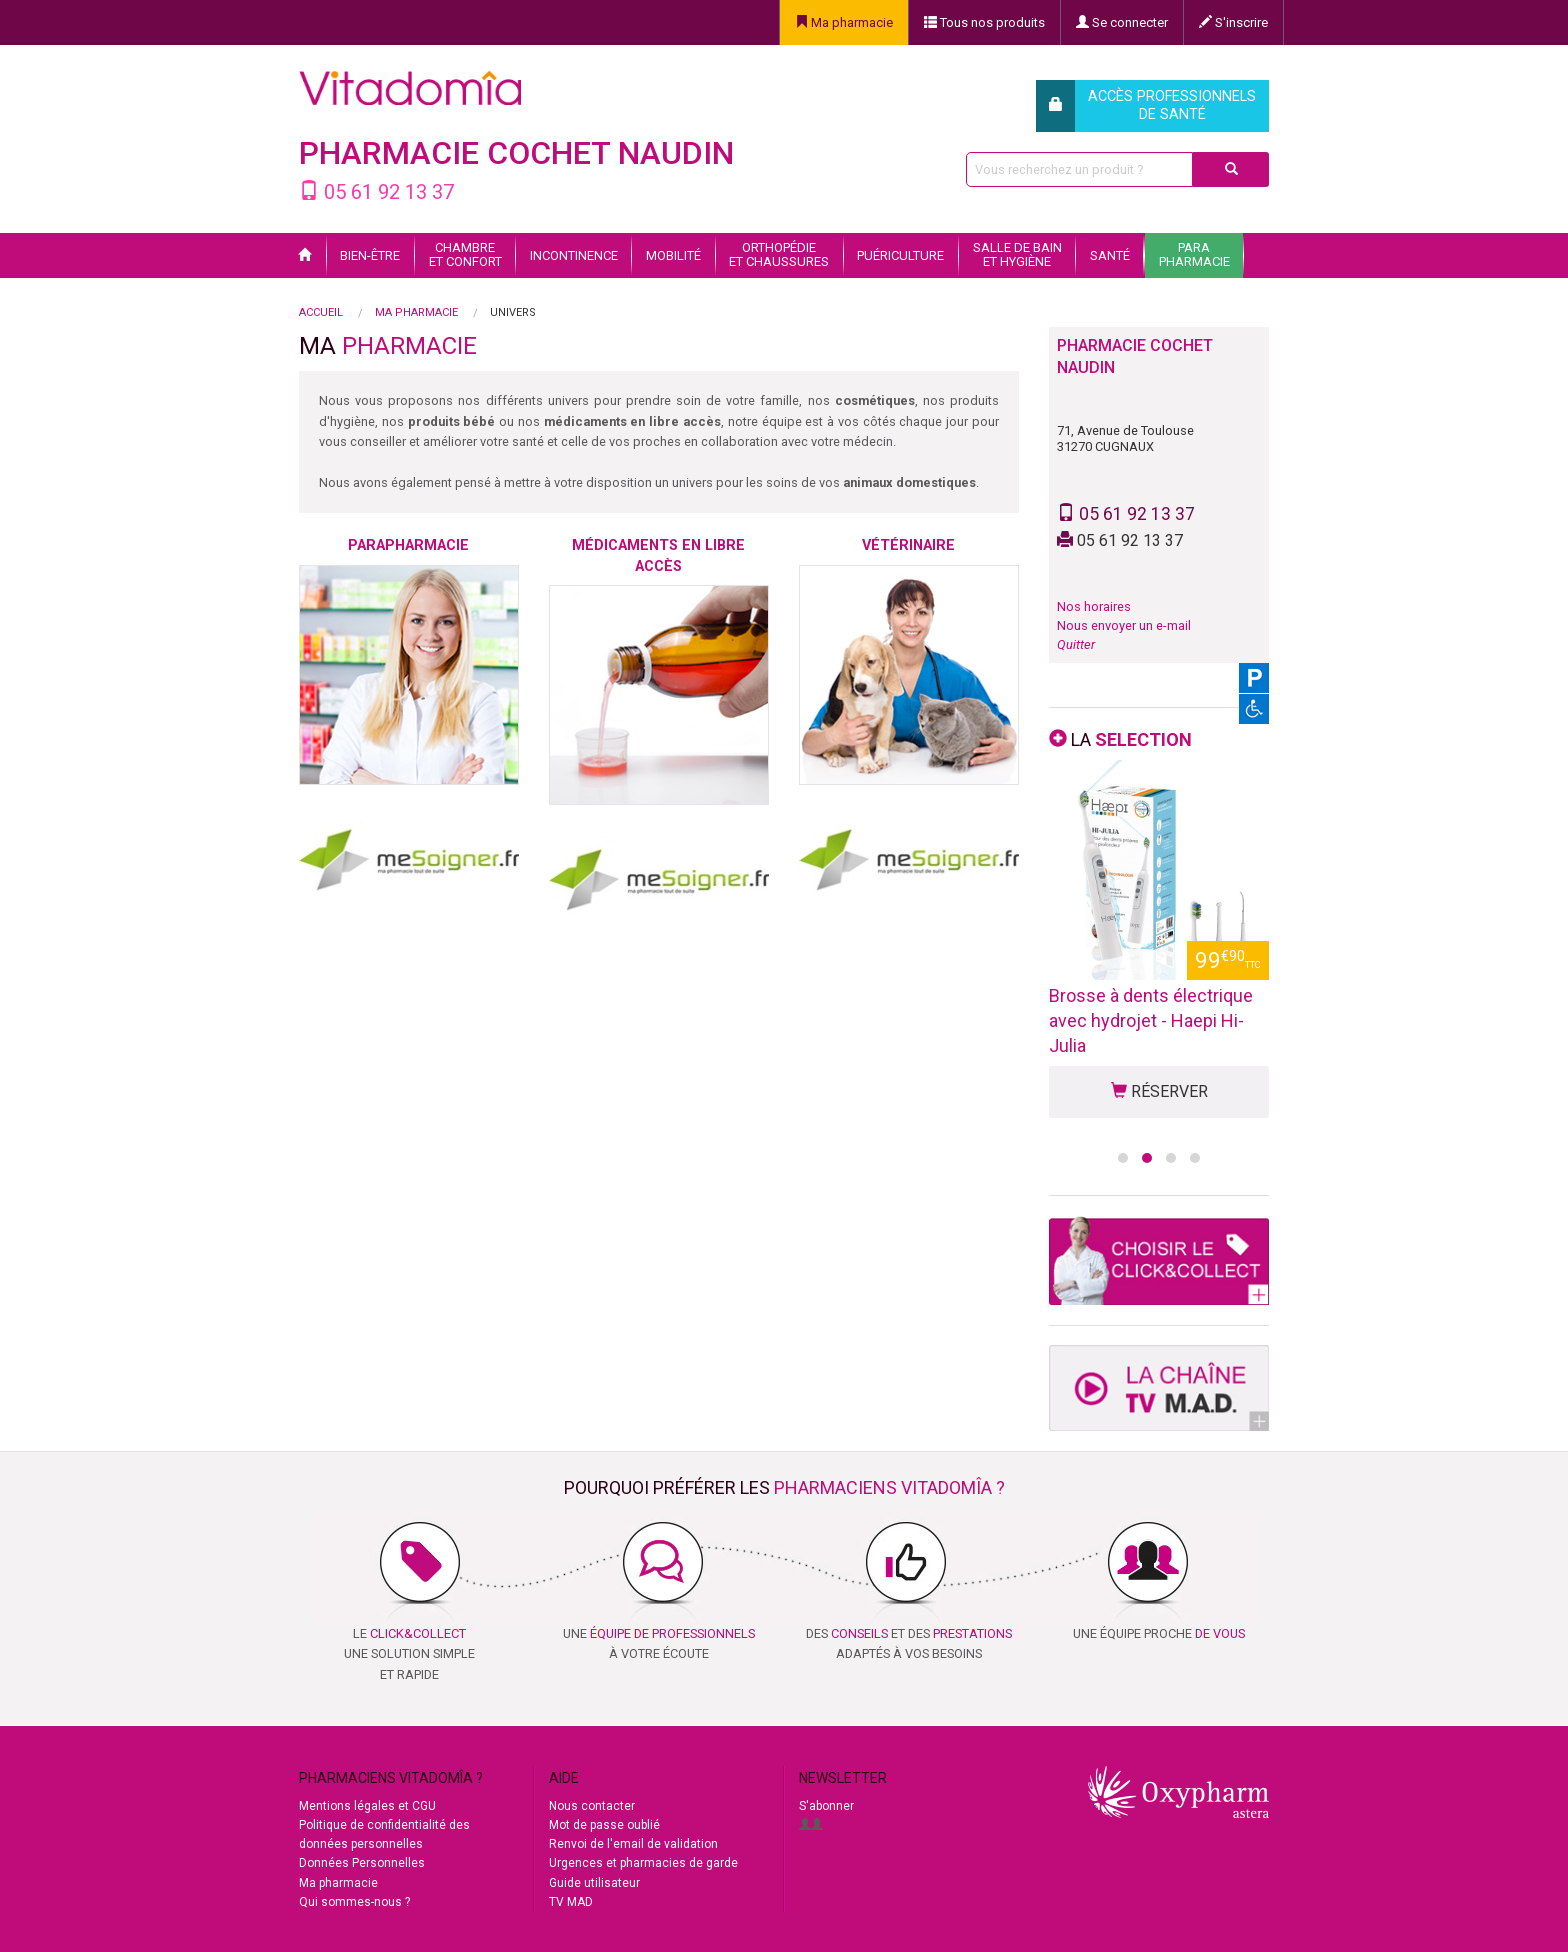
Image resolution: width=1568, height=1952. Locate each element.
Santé (1110, 255)
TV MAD (571, 1902)
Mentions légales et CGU (367, 1806)
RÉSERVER (1159, 1091)
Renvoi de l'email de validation (633, 1844)
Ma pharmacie (844, 22)
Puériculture (900, 255)
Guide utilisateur (594, 1883)
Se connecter (1122, 22)
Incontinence (574, 255)
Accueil (321, 312)
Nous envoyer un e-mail (1124, 625)
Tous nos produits (984, 22)
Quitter (1076, 644)
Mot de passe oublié (604, 1825)
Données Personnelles (362, 1863)
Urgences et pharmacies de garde (643, 1863)
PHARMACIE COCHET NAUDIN (516, 153)
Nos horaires (1094, 606)
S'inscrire (1233, 22)
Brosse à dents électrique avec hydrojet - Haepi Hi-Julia (1151, 1020)
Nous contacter (592, 1806)
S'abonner (826, 1806)
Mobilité (673, 255)
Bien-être (370, 255)
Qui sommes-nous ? (354, 1902)
